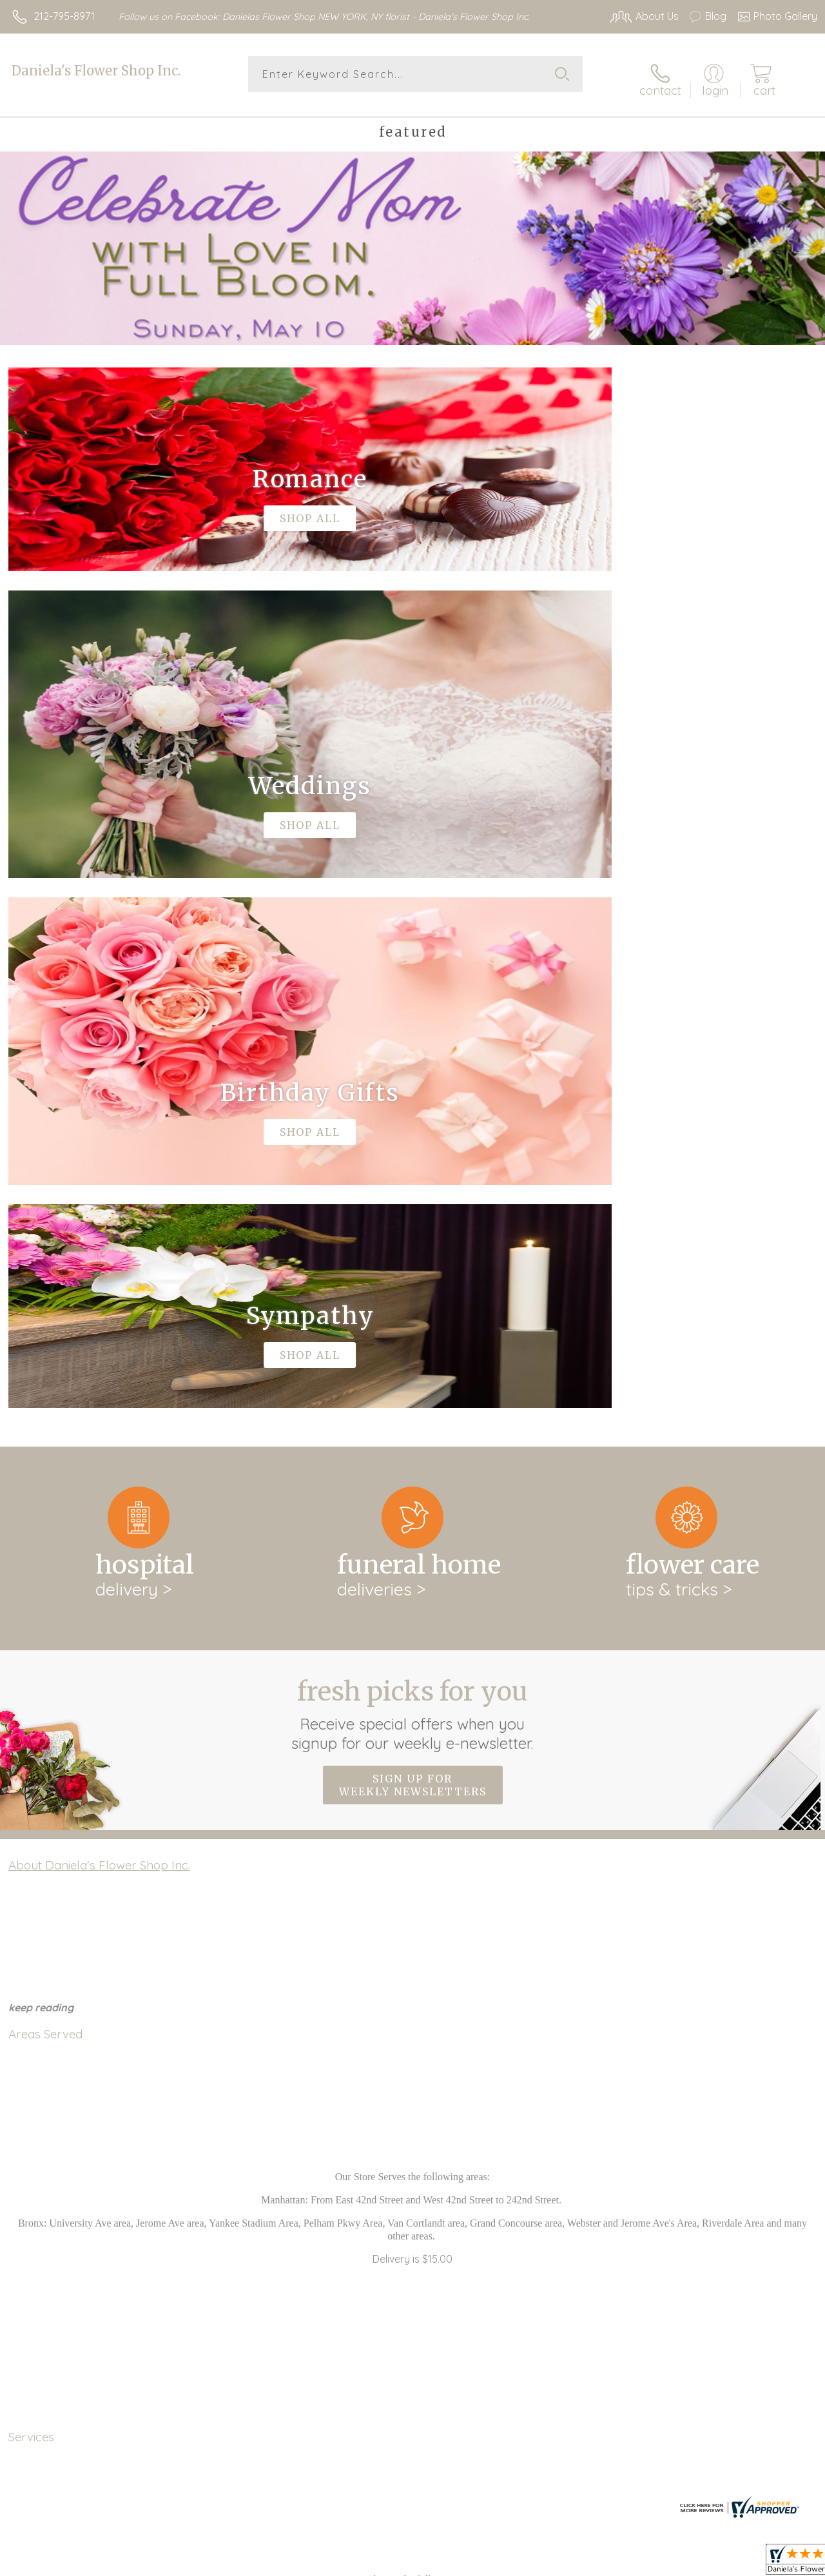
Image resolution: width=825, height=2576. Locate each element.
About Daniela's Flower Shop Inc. (99, 1326)
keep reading (40, 1469)
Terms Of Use (523, 2563)
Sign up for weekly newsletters (413, 1246)
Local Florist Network (691, 2563)
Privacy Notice (599, 2563)
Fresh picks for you (413, 1175)
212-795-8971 (64, 16)
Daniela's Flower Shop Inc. (96, 71)
